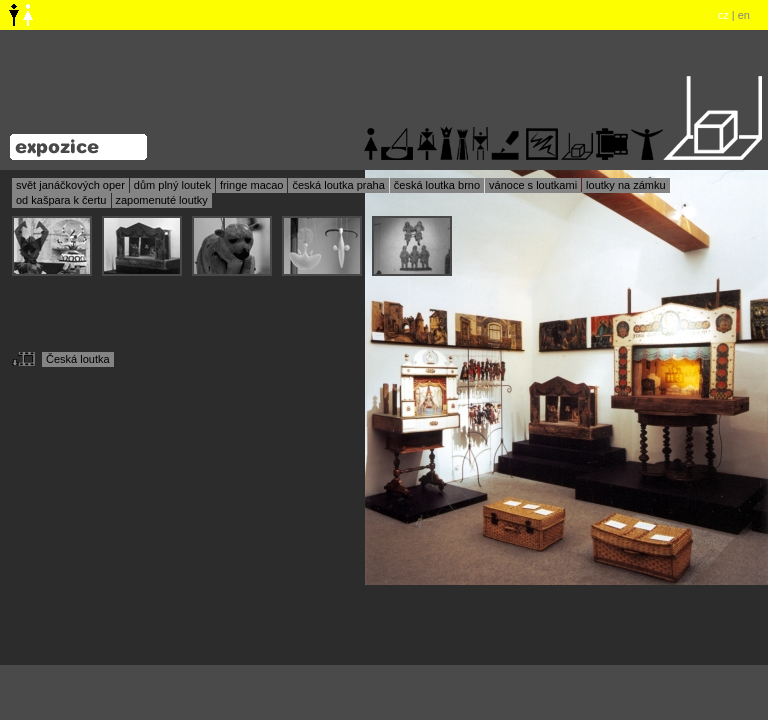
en (744, 15)
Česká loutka (78, 359)
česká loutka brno (437, 185)
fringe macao (252, 185)
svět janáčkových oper (70, 185)
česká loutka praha (338, 185)
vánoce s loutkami (533, 185)
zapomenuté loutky (162, 200)
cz (723, 15)
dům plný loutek (172, 185)
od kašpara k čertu (61, 200)
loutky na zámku (625, 185)
